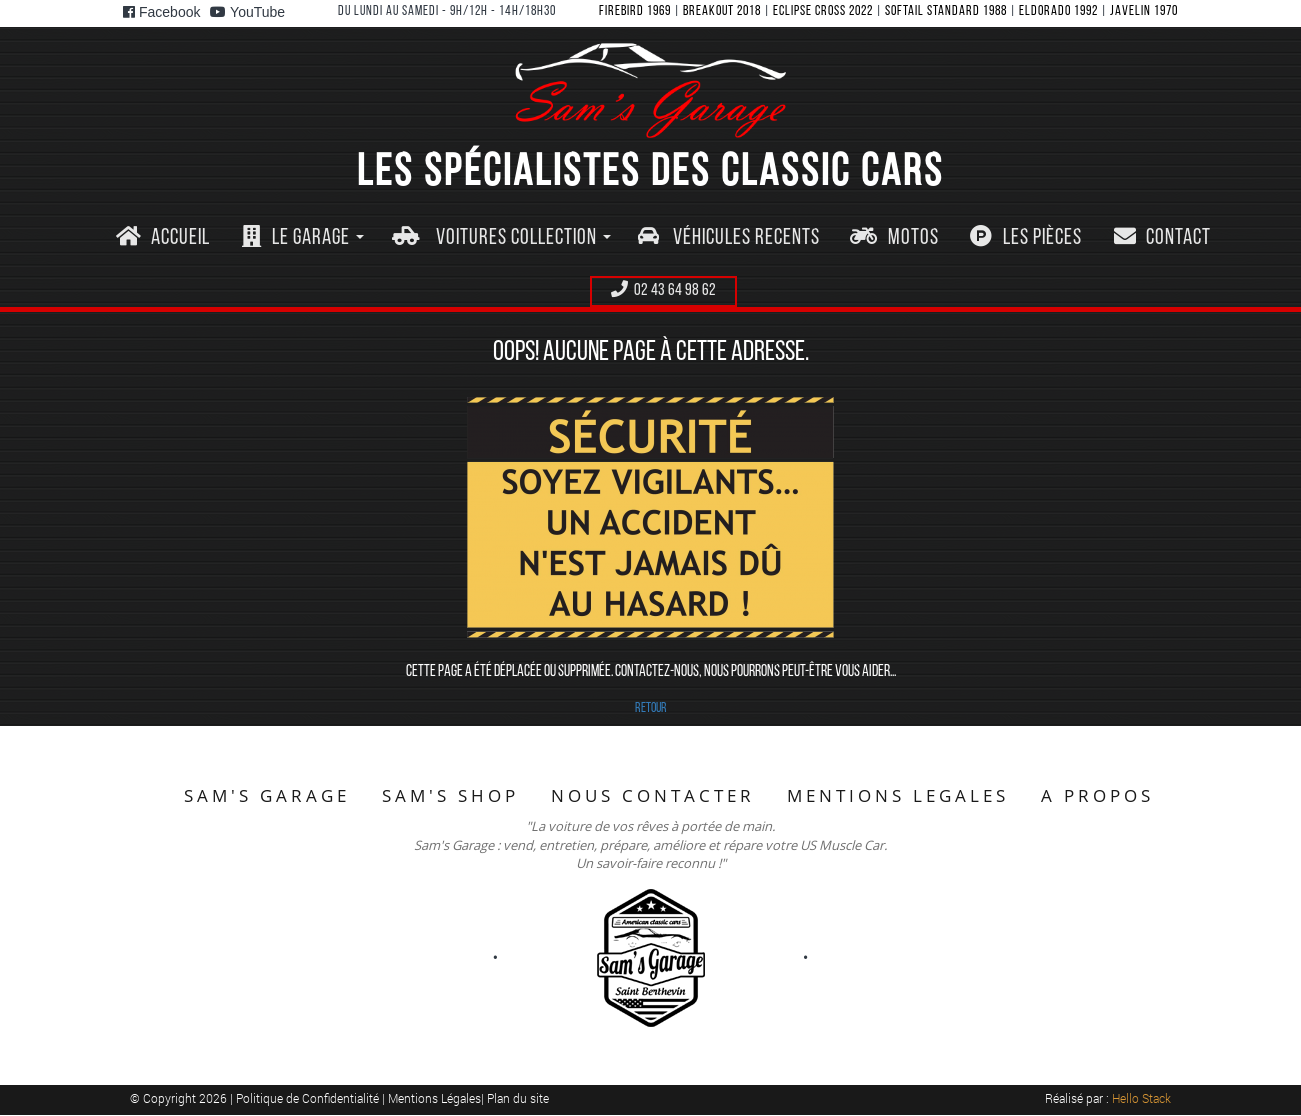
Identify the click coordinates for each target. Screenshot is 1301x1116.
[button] (302, 238)
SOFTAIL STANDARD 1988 (946, 11)
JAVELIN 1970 (1144, 11)
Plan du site (518, 1098)
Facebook (161, 12)
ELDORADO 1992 (1058, 11)
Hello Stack (1141, 1098)
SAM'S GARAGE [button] (267, 795)
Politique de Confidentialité (309, 1098)
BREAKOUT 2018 (722, 11)
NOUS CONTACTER (653, 795)
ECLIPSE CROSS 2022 (823, 11)
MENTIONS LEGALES (898, 795)
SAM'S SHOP (450, 795)
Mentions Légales (434, 1098)
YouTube (247, 12)
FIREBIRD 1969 (635, 11)
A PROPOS (1097, 795)
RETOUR (651, 708)
